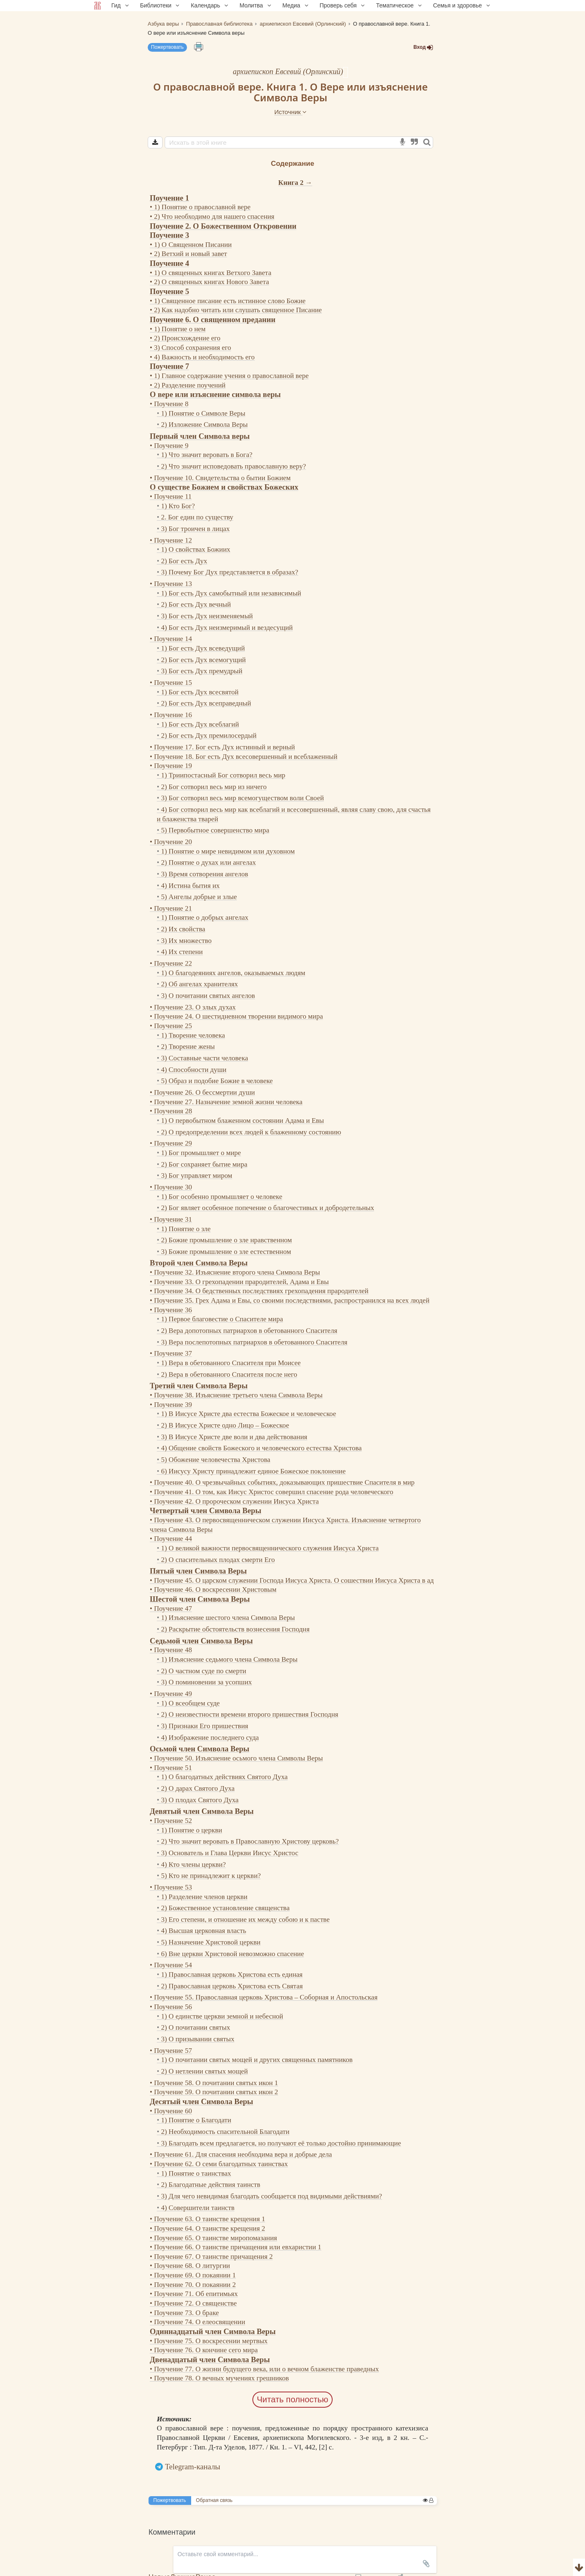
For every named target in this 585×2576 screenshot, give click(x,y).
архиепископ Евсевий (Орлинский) (288, 71)
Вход (423, 47)
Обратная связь (214, 2500)
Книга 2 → (295, 183)
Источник (290, 111)
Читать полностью (292, 2399)
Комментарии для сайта (55, 2571)
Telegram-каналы (193, 2466)
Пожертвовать (167, 47)
